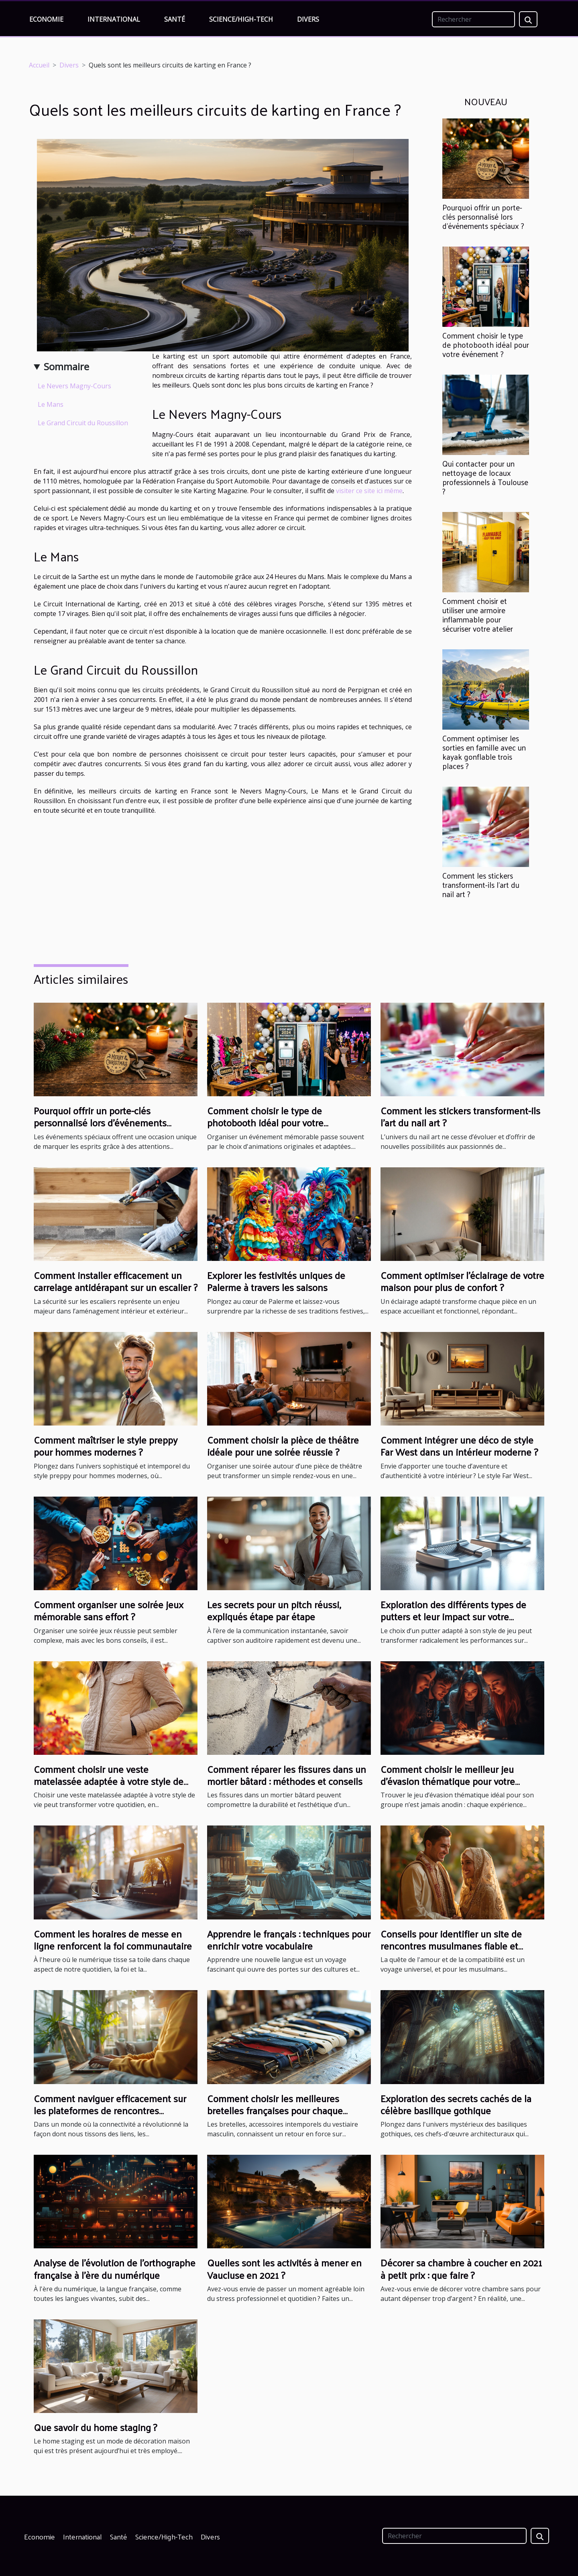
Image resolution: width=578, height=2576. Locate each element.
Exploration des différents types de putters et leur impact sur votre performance (453, 1616)
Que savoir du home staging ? (95, 2427)
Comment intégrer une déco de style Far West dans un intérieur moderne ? (459, 1445)
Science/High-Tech (241, 19)
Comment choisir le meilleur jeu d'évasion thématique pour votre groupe (448, 1781)
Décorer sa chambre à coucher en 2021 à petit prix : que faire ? (461, 2268)
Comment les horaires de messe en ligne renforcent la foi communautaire (113, 1939)
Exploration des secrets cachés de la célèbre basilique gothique (456, 2104)
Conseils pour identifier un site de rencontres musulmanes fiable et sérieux (451, 1946)
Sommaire (66, 366)
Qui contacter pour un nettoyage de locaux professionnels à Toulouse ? (485, 477)
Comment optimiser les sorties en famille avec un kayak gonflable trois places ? (484, 752)
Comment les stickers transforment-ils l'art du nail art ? (480, 885)
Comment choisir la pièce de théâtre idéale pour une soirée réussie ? (283, 1445)
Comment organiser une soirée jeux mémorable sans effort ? (108, 1610)
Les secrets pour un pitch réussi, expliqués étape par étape (274, 1610)
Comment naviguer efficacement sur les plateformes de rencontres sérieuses (110, 2110)
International (114, 19)
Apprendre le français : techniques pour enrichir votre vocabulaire (288, 1939)
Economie (46, 19)
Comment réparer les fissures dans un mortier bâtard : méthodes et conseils (286, 1775)
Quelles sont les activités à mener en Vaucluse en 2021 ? (284, 2268)
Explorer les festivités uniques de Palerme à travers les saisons (276, 1281)
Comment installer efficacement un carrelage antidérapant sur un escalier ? (115, 1281)
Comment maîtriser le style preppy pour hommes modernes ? (105, 1445)
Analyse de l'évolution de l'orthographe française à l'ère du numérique (114, 2268)
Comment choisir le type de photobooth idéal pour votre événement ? (485, 344)
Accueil (39, 65)
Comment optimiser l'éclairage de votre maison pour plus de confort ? (462, 1281)
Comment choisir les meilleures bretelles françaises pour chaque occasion (275, 2110)
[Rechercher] (473, 19)
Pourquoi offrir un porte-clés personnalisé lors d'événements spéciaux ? (483, 216)
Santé (174, 19)
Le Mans (50, 404)
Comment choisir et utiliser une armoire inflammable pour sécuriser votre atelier (477, 614)
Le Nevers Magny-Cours (74, 385)
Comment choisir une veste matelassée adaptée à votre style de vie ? (108, 1781)
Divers (308, 19)
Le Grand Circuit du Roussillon (83, 422)
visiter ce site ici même (369, 490)
